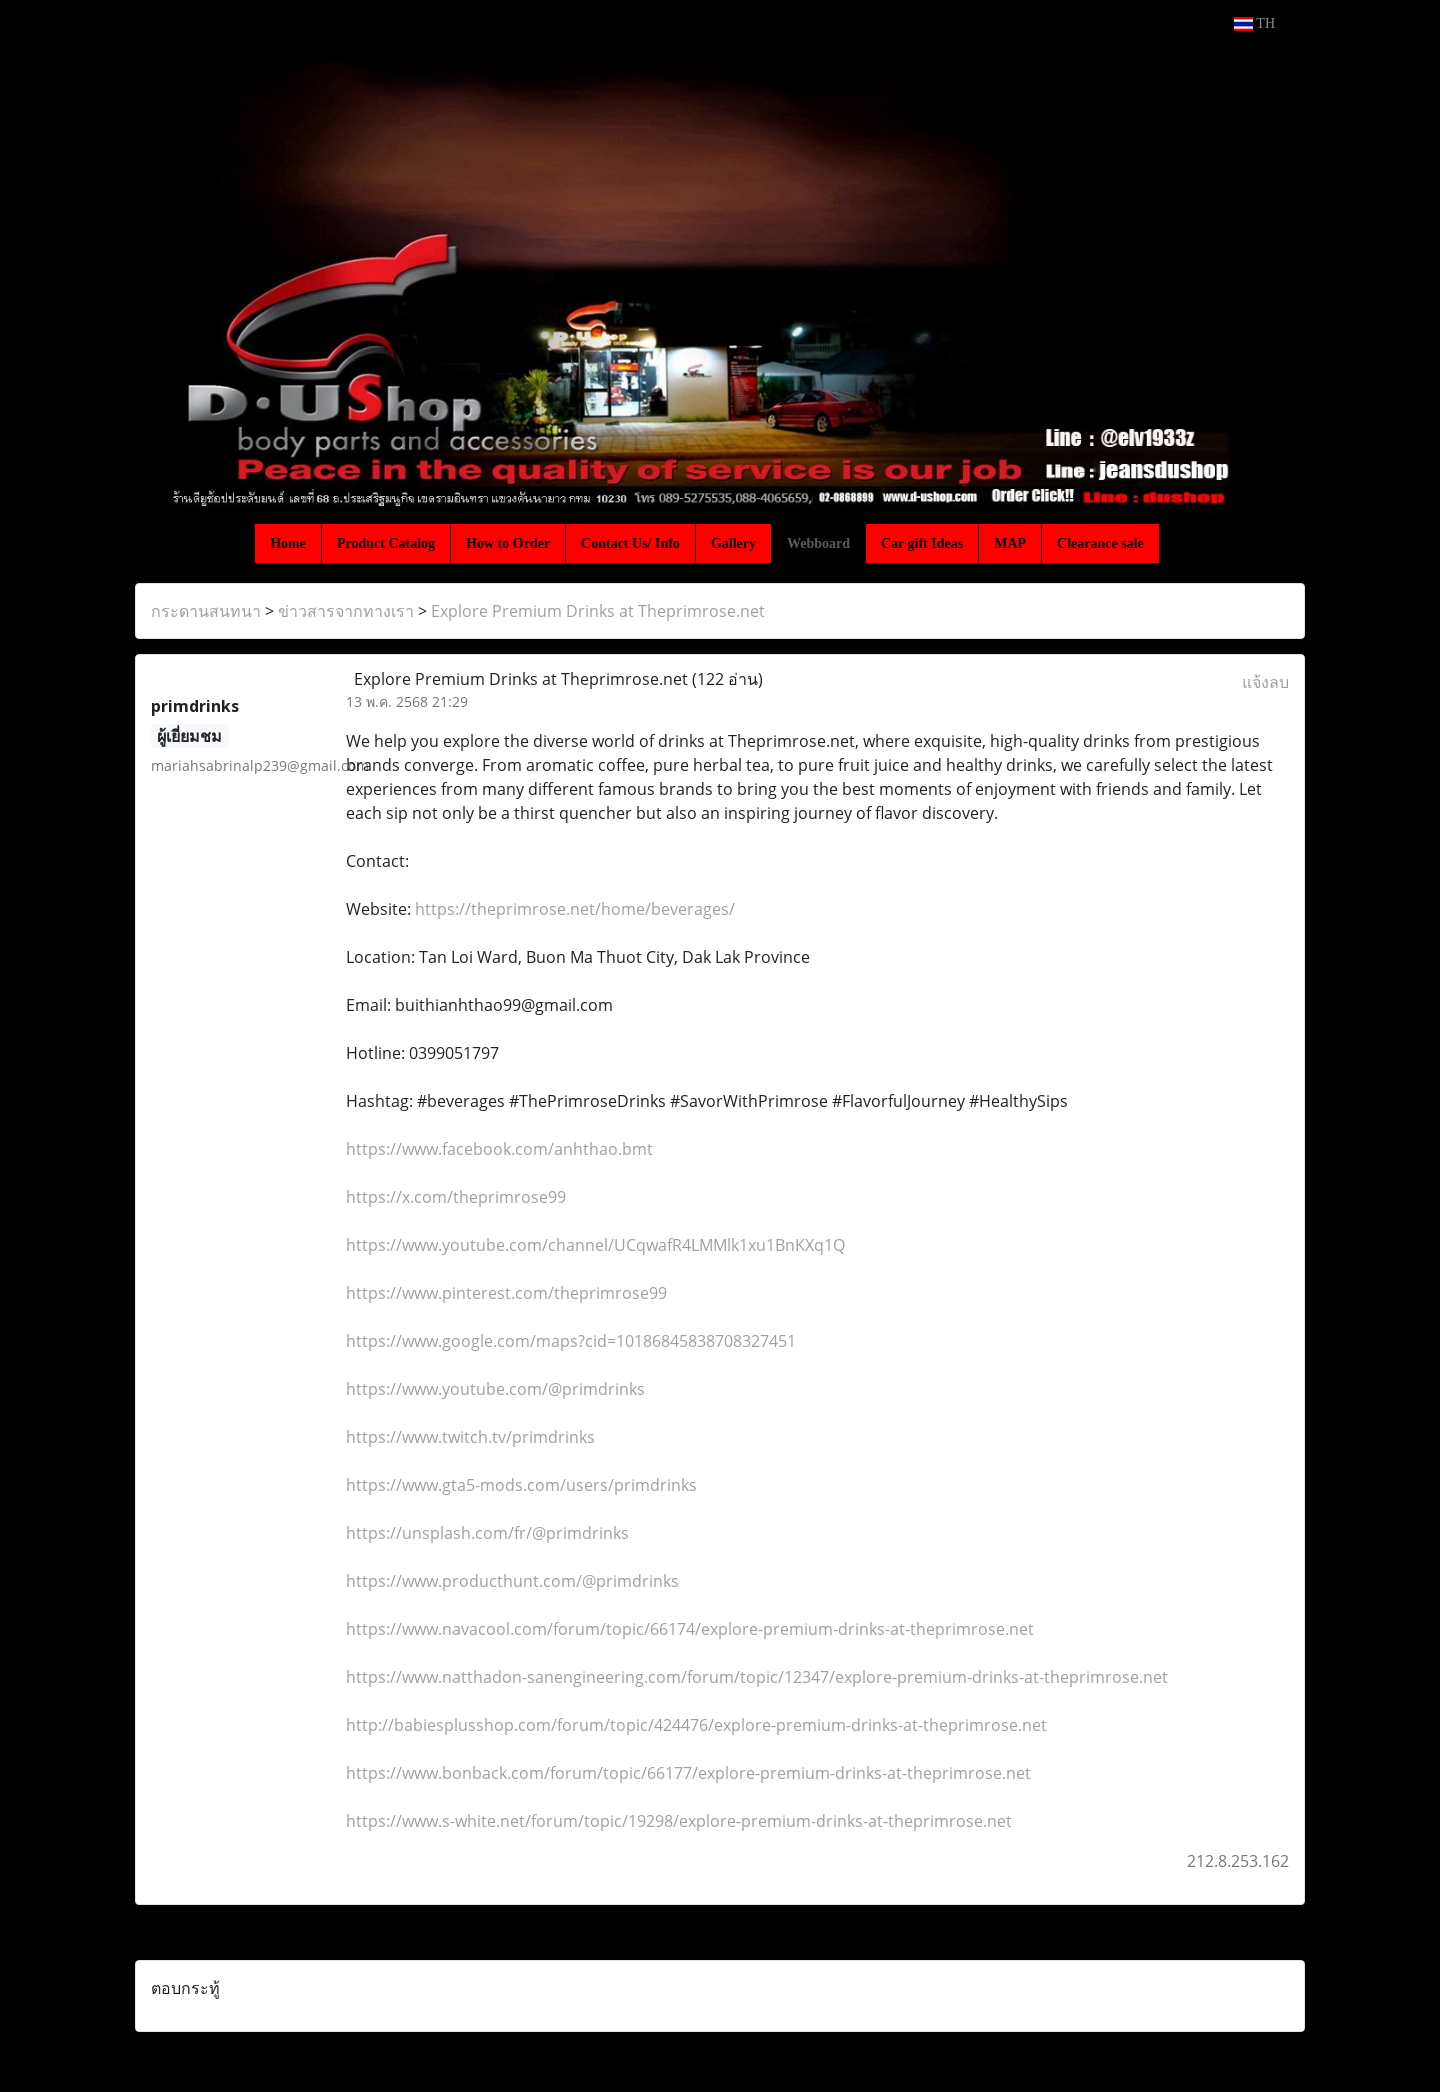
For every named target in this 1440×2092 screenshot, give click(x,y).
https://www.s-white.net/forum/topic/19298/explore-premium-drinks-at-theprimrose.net (679, 1821)
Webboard (818, 543)
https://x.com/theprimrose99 (456, 1197)
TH (1254, 23)
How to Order (508, 543)
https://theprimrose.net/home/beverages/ (575, 909)
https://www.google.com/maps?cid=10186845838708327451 (571, 1341)
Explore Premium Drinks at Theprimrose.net (598, 611)
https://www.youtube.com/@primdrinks (495, 1389)
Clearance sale (1100, 543)
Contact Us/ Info (630, 543)
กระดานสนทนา (206, 611)
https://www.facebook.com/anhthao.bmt (499, 1149)
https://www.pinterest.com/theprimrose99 (506, 1293)
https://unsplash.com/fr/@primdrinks (487, 1533)
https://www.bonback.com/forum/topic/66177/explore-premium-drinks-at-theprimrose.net (688, 1773)
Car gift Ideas (922, 543)
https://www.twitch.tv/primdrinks (470, 1437)
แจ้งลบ (1265, 682)
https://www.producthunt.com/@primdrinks (512, 1581)
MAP (1010, 543)
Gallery (733, 543)
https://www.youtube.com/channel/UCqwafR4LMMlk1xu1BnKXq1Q (595, 1245)
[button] (1177, 543)
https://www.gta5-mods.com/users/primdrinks (521, 1485)
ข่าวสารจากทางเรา (346, 611)
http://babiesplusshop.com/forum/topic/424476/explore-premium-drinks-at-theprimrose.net (696, 1725)
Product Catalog (386, 543)
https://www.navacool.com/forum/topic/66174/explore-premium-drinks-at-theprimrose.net (690, 1629)
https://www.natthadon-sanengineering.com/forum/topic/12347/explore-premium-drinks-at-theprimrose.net (757, 1677)
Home (288, 543)
